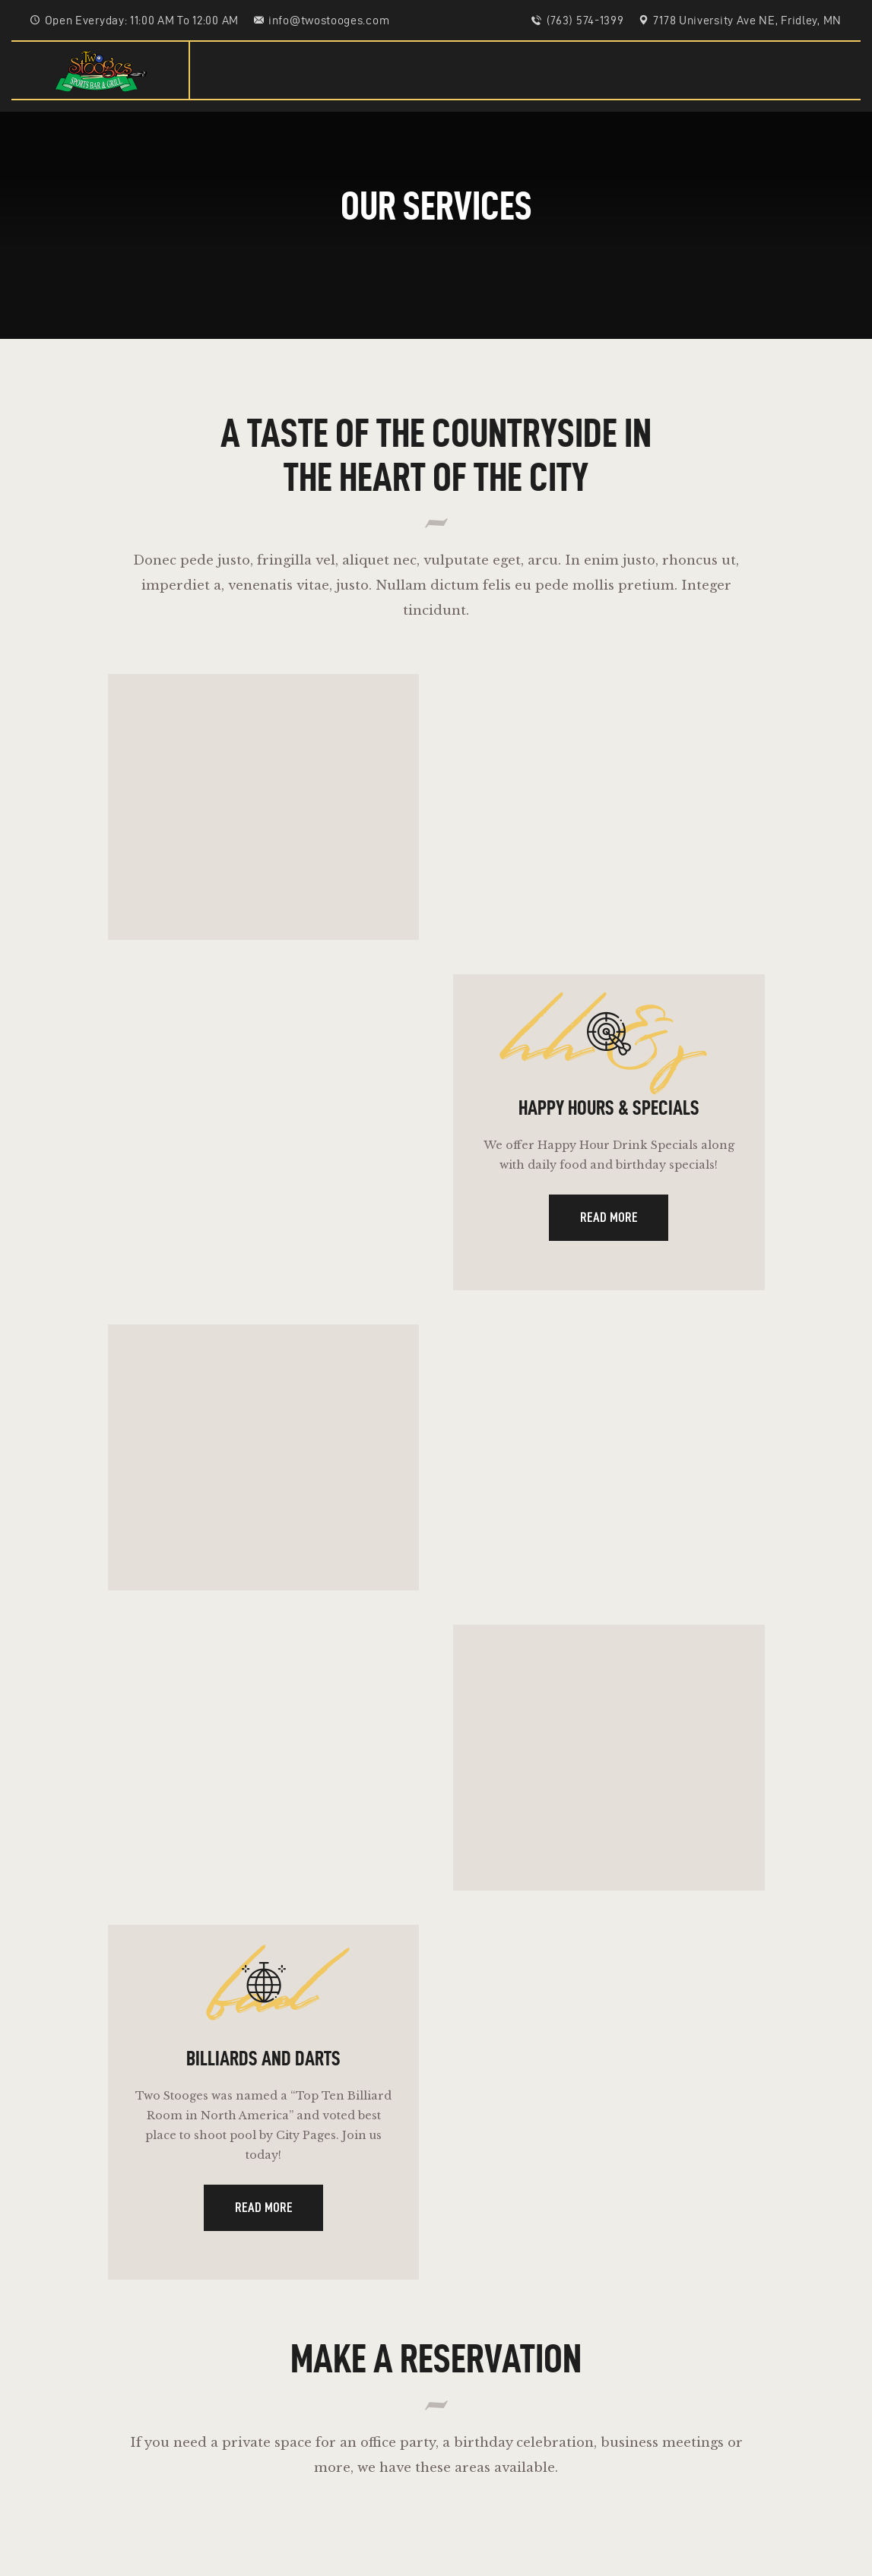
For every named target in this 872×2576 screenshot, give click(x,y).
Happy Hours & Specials (608, 1122)
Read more (609, 1236)
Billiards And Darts (263, 2097)
